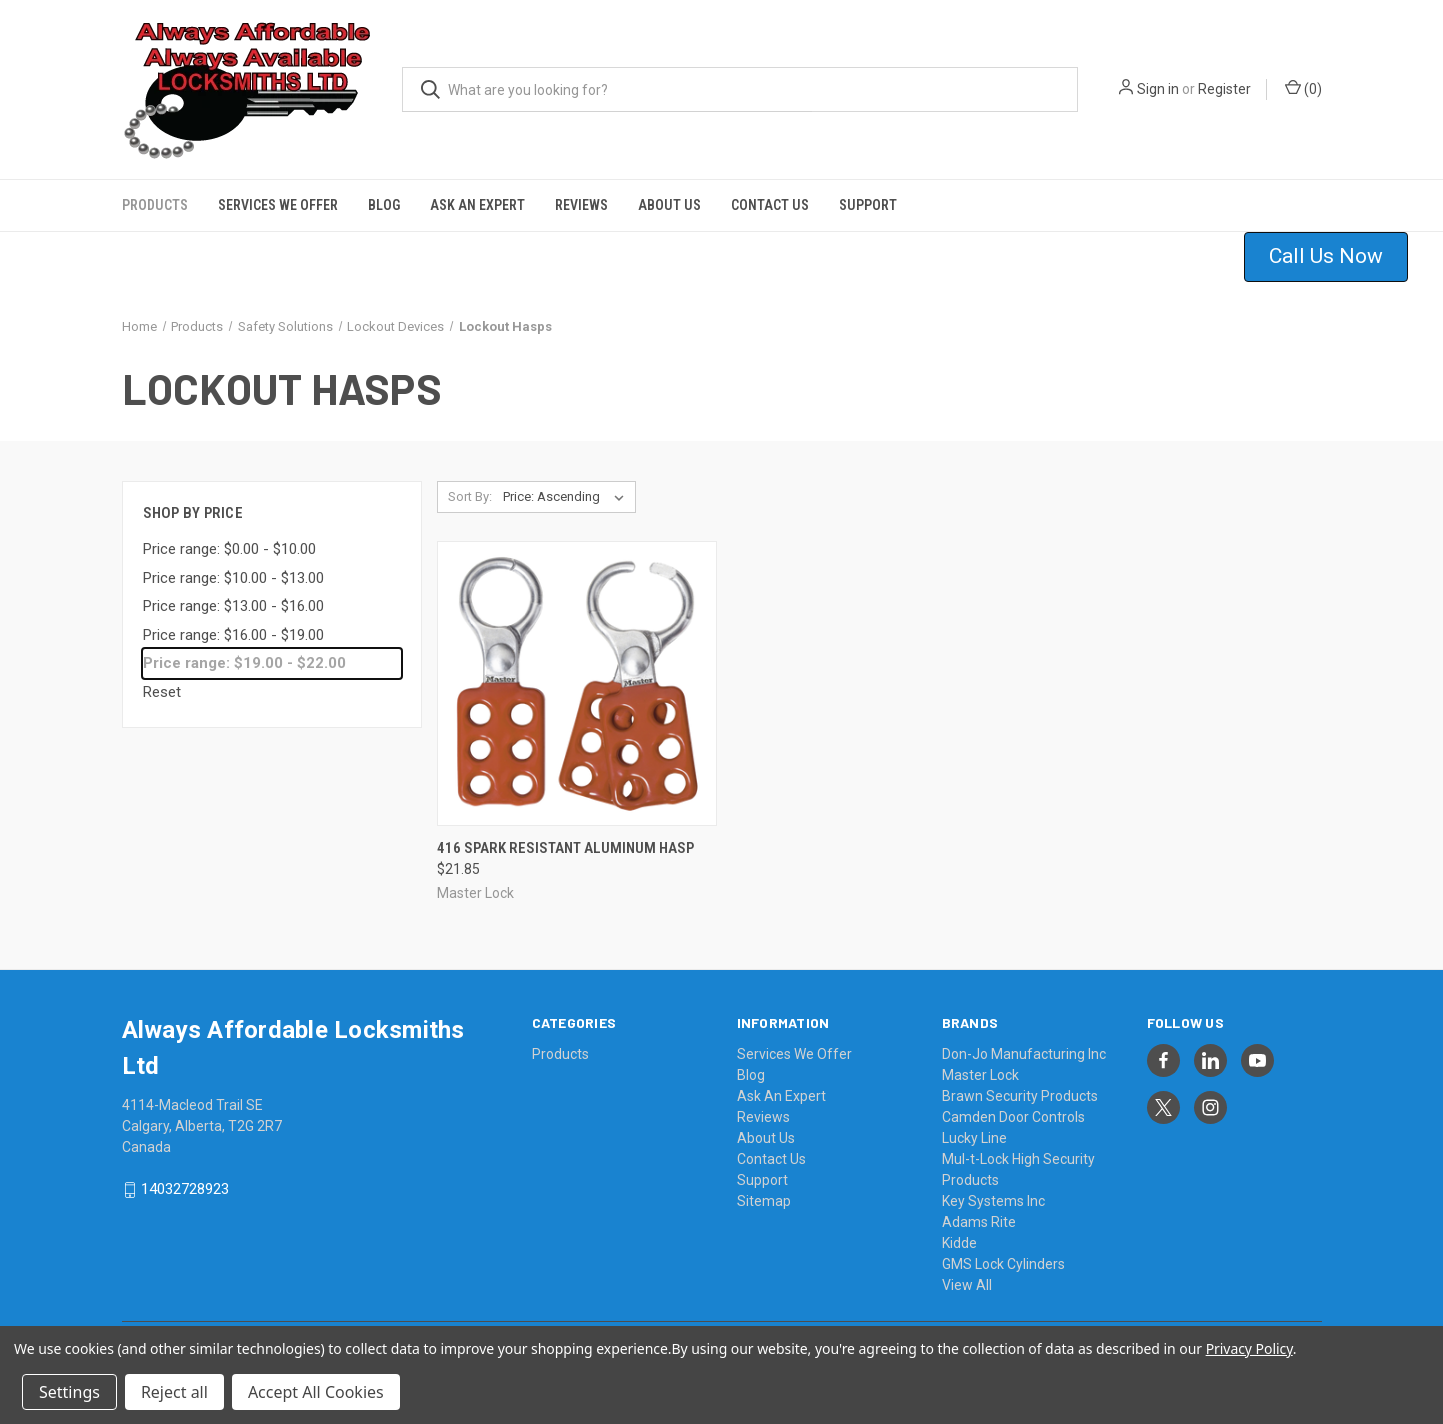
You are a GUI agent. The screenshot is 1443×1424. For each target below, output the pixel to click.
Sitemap (764, 1201)
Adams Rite (979, 1222)
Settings (69, 1392)
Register (1224, 89)
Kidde (959, 1243)
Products (155, 205)
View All (967, 1285)
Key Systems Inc (993, 1201)
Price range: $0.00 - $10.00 (229, 549)
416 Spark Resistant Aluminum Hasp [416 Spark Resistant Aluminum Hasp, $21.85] (565, 848)
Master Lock (980, 1075)
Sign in (1158, 89)
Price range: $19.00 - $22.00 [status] (244, 663)
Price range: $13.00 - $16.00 (233, 606)
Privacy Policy (1249, 1348)
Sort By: (470, 496)
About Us (669, 205)
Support (868, 205)
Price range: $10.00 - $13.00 (233, 578)
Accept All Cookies (316, 1392)
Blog (384, 205)
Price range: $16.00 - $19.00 (233, 635)
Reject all (174, 1392)
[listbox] (567, 497)
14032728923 (185, 1190)
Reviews (581, 205)
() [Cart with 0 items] (1303, 88)
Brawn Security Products (1020, 1096)
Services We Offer (278, 205)
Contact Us (770, 205)
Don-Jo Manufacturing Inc (1024, 1054)
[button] (1338, 257)
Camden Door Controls (1013, 1117)
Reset (162, 692)
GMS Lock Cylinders (1003, 1264)
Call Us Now (1326, 256)
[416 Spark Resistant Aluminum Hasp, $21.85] (577, 683)
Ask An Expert (477, 205)
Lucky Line (974, 1138)
